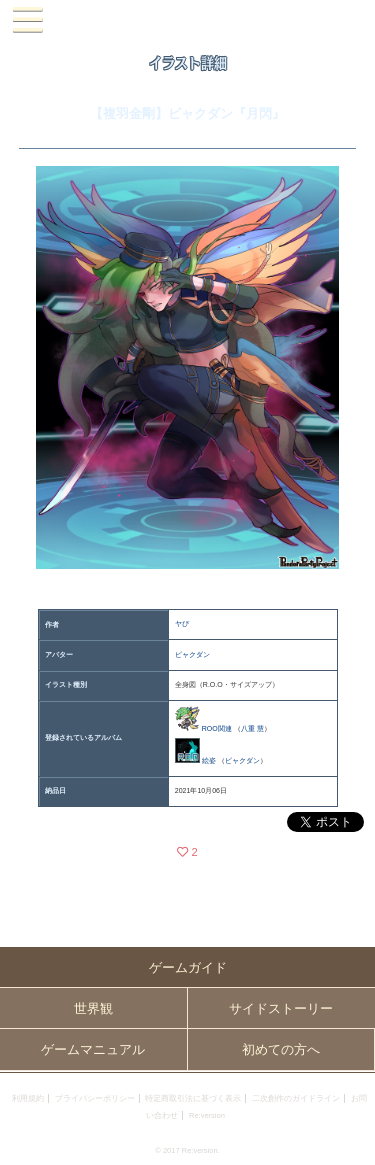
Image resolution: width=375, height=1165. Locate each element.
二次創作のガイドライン (296, 1098)
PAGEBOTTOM (352, 1141)
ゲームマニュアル (93, 1049)
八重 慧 (252, 728)
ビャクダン (192, 654)
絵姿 (209, 760)
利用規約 (28, 1098)
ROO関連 (217, 728)
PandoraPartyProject (187, 20)
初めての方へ (281, 1049)
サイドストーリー (281, 1008)
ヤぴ (182, 623)
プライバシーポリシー (95, 1098)
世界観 (93, 1008)
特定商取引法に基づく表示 (193, 1098)
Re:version (207, 1115)
